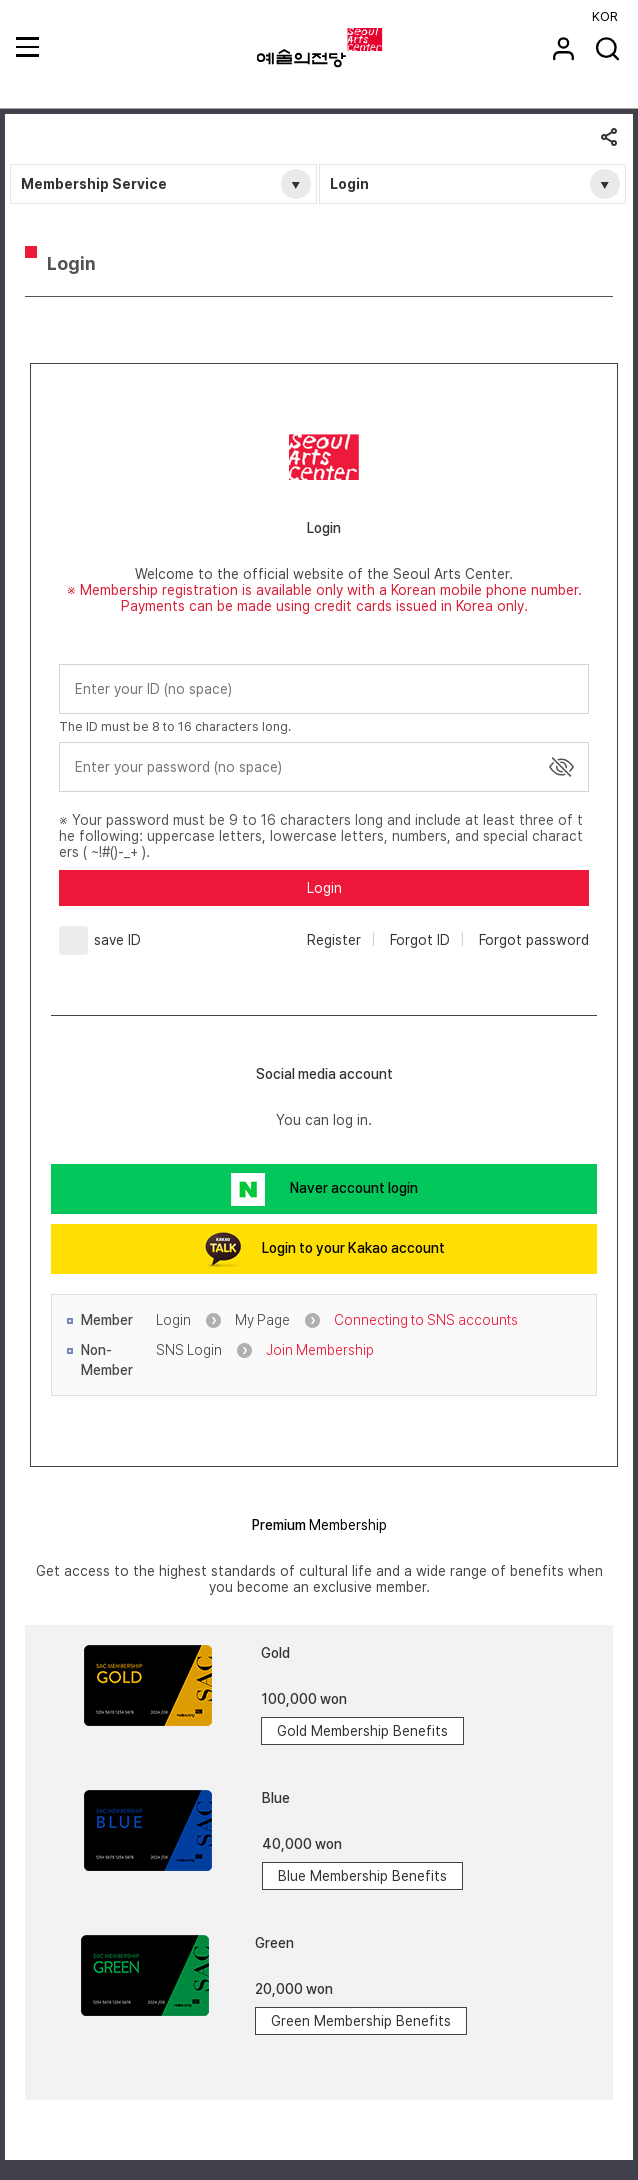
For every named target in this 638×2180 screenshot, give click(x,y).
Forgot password (534, 940)
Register (334, 940)
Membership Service (94, 184)
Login (349, 184)
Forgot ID (420, 940)
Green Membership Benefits (361, 2021)
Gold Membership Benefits (362, 1731)
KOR (605, 16)
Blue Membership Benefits (362, 1876)
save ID (117, 940)
